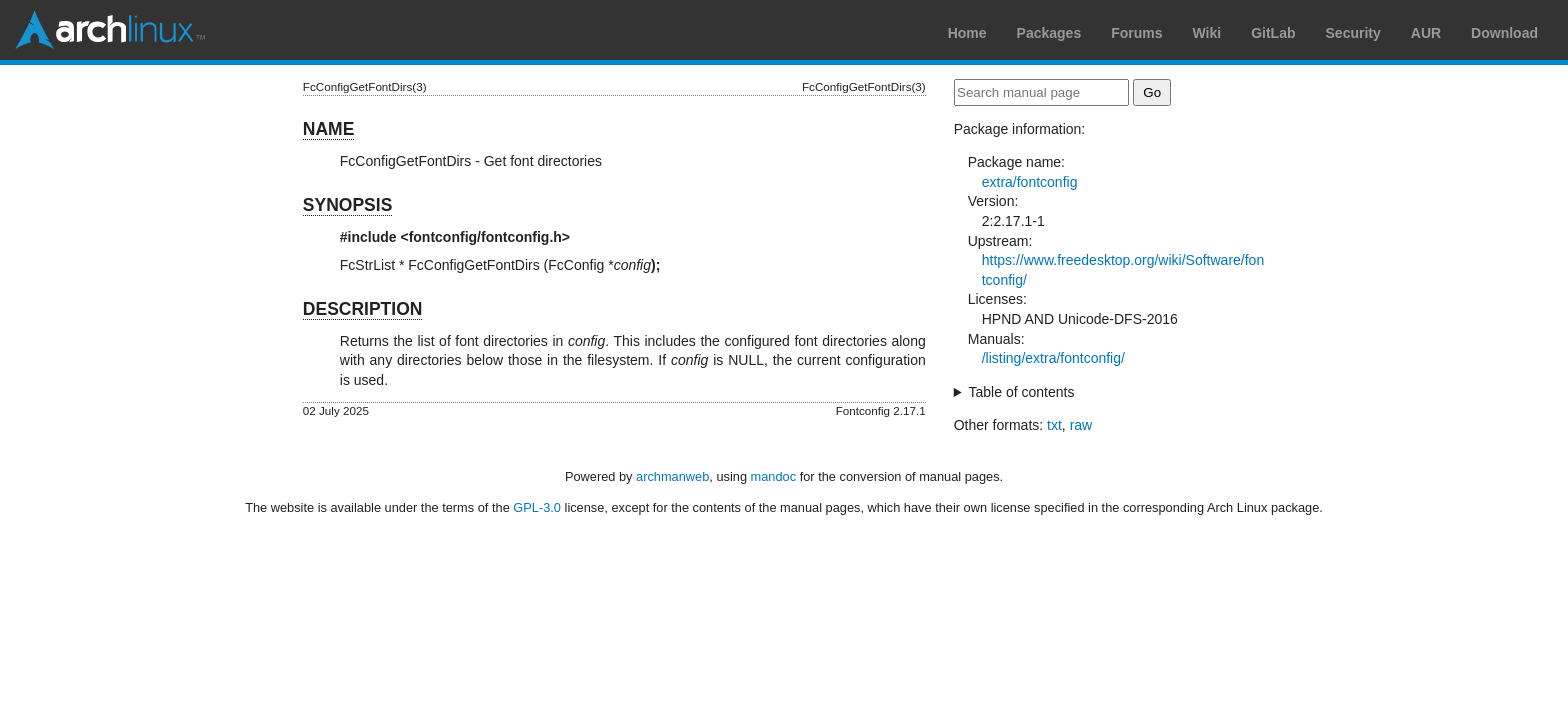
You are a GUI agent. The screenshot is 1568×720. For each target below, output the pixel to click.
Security (1353, 33)
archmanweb (672, 476)
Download (1504, 33)
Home (967, 33)
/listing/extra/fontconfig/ (1053, 358)
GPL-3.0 (537, 507)
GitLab (1273, 33)
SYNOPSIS (347, 205)
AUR (1426, 33)
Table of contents (1022, 392)
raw (1081, 425)
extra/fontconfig (1030, 182)
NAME (329, 129)
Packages (1049, 33)
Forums (1136, 33)
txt (1054, 425)
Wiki (1207, 33)
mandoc (774, 476)
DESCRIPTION (363, 309)
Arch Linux (110, 30)
